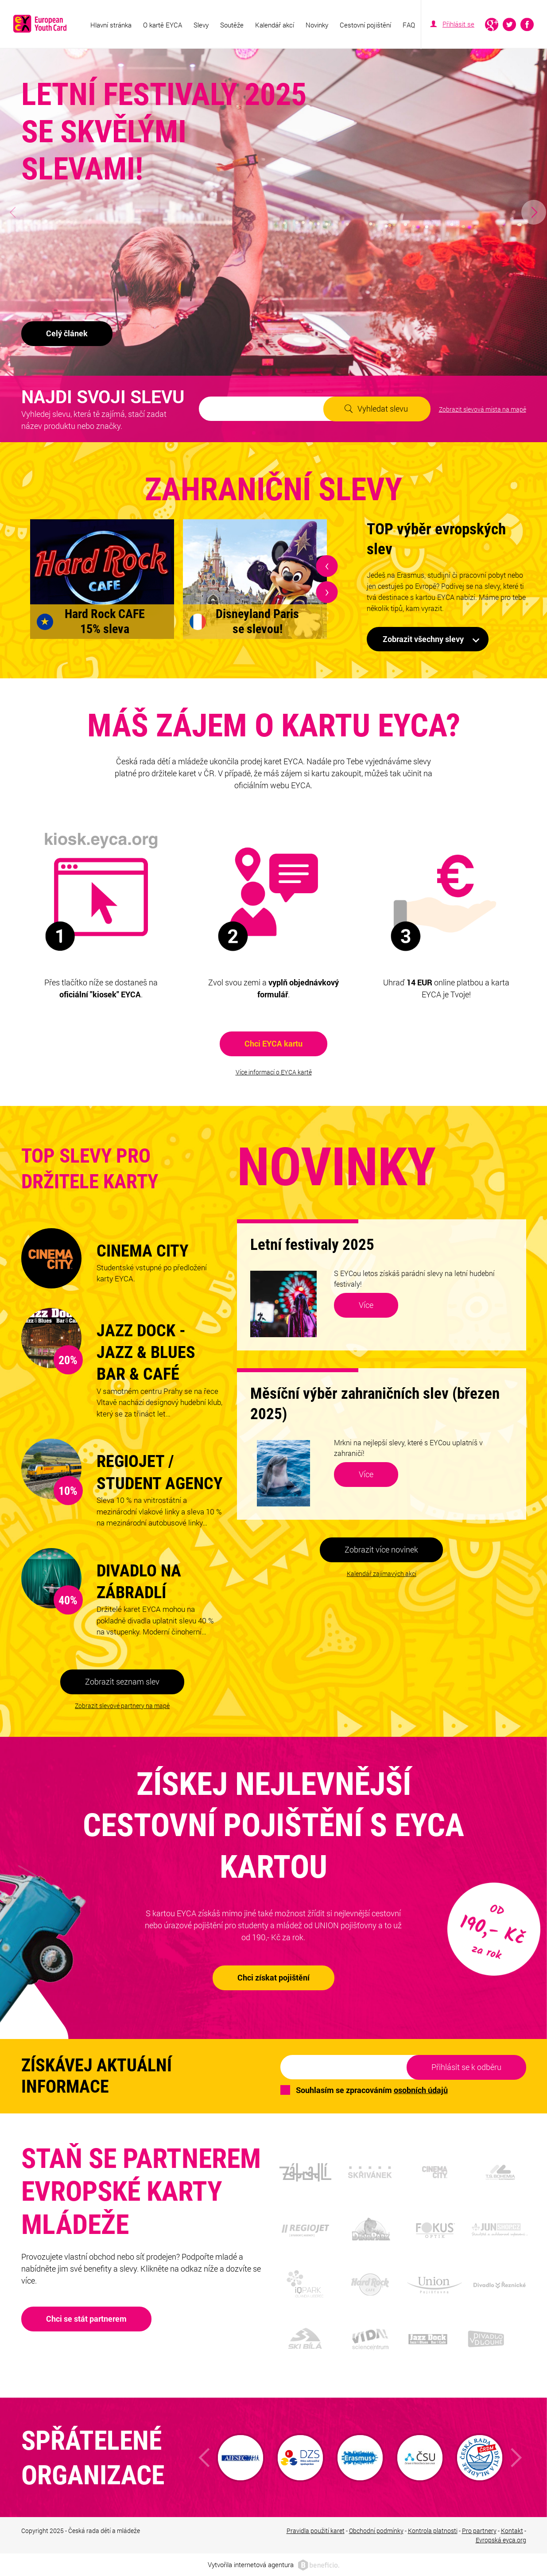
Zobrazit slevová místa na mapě (482, 409)
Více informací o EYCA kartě (274, 1072)
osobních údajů (421, 2090)
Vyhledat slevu (382, 408)
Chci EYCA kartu (273, 1043)
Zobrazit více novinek (381, 1549)
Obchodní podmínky (376, 2530)
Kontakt (512, 2530)
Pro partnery (479, 2530)
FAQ (409, 24)
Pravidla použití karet (316, 2530)
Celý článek (67, 333)
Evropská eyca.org (501, 2540)
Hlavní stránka (111, 24)
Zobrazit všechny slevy (423, 639)
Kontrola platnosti (433, 2530)
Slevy (201, 24)
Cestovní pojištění (365, 24)
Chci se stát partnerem (86, 2318)
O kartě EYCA (162, 24)
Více (366, 1305)
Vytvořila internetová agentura (251, 2564)
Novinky (317, 24)
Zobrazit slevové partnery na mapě (122, 1705)
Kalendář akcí (274, 24)
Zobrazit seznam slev (122, 1681)
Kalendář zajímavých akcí (381, 1573)
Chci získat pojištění (273, 1977)
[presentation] (327, 566)
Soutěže (232, 24)
